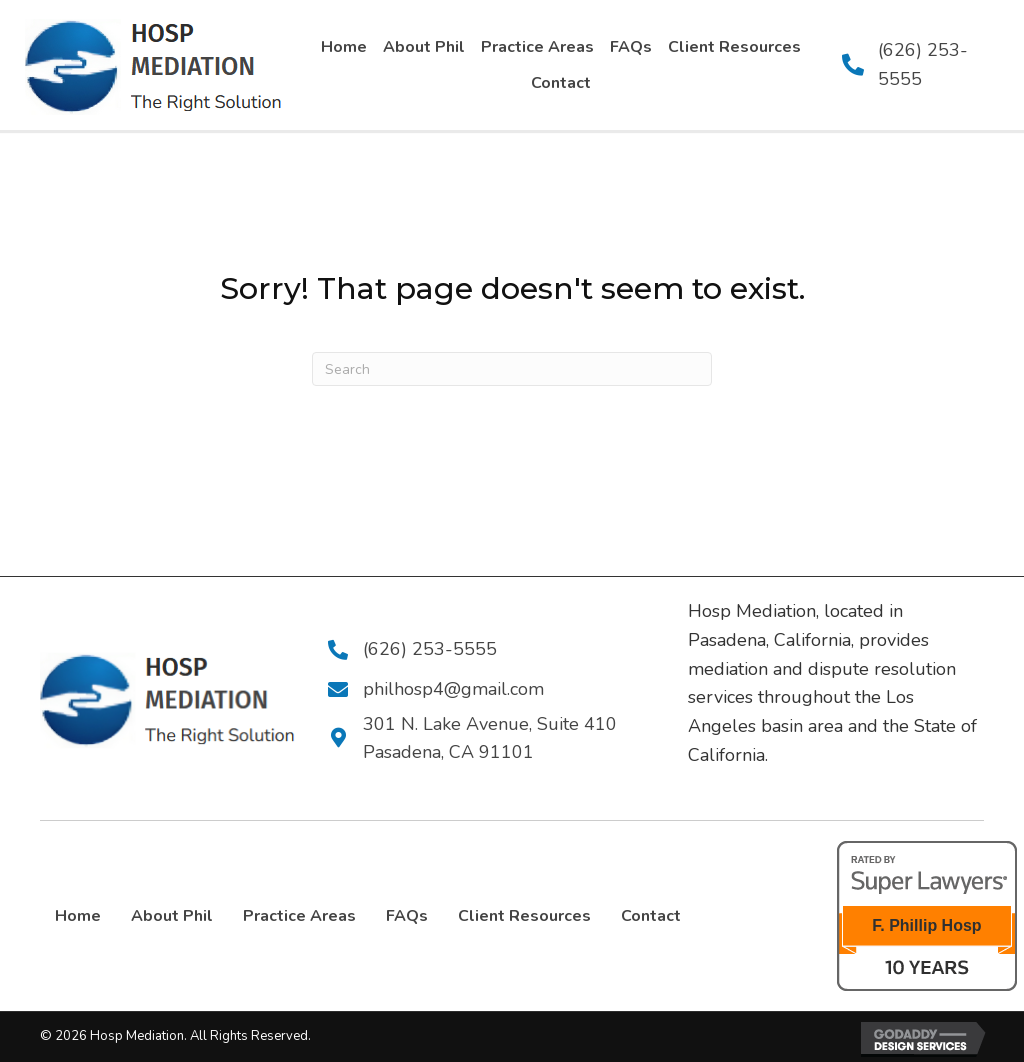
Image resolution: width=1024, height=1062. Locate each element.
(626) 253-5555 (427, 649)
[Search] (512, 369)
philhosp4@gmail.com (450, 689)
